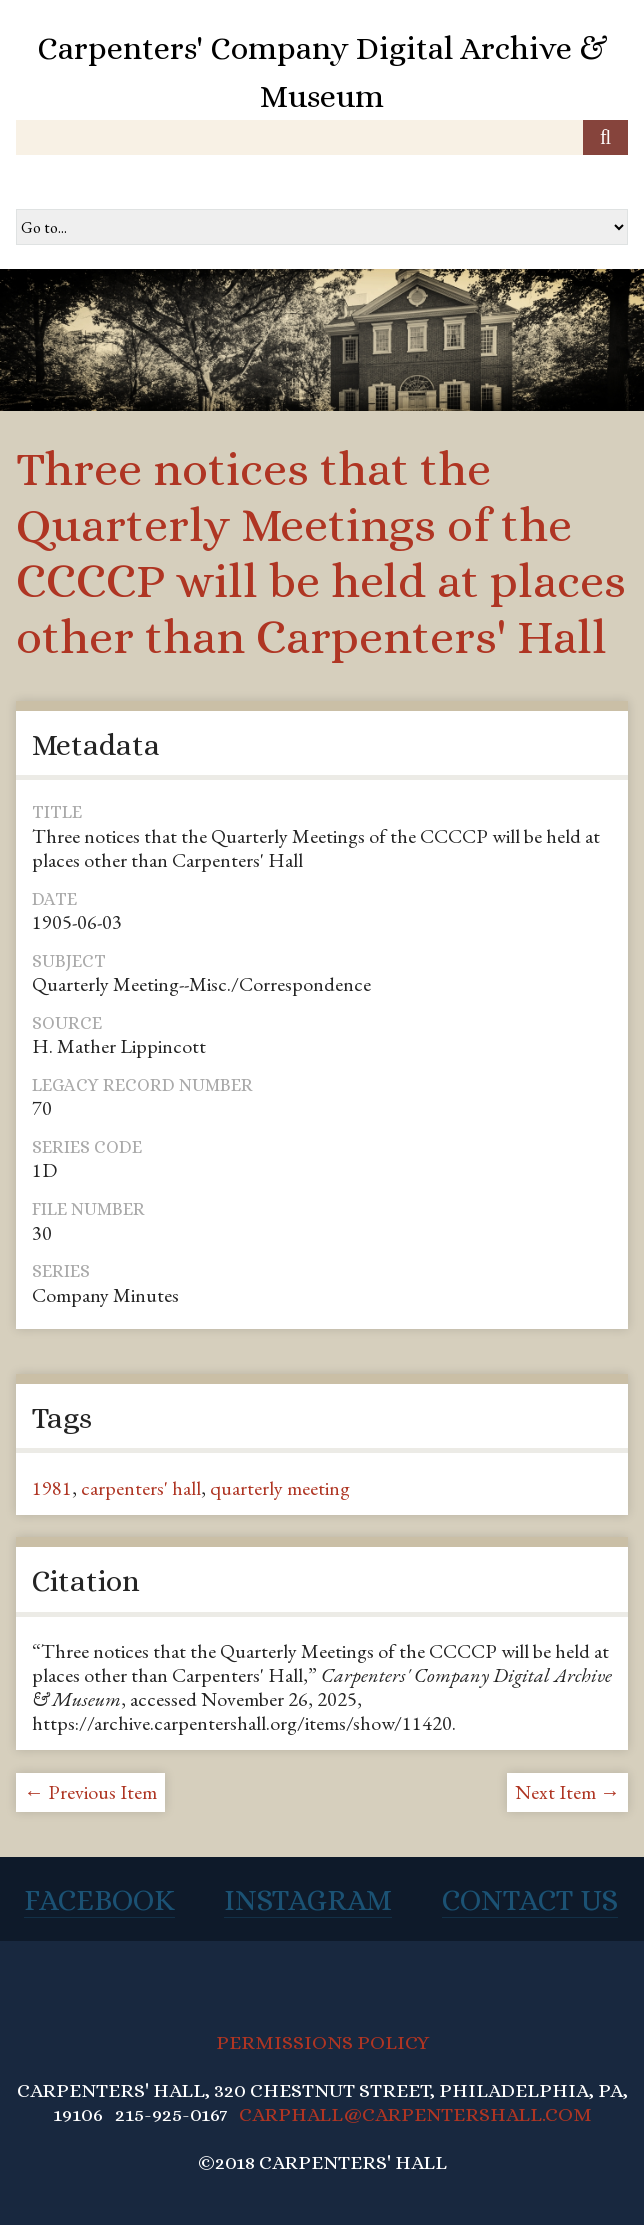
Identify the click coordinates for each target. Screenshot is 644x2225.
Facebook (99, 1900)
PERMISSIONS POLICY (322, 2042)
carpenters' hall (141, 1488)
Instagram (308, 1900)
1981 (52, 1488)
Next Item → (567, 1792)
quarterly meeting (280, 1488)
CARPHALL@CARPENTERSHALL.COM (415, 2114)
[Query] (322, 137)
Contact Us (530, 1900)
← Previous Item (90, 1792)
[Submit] (605, 137)
